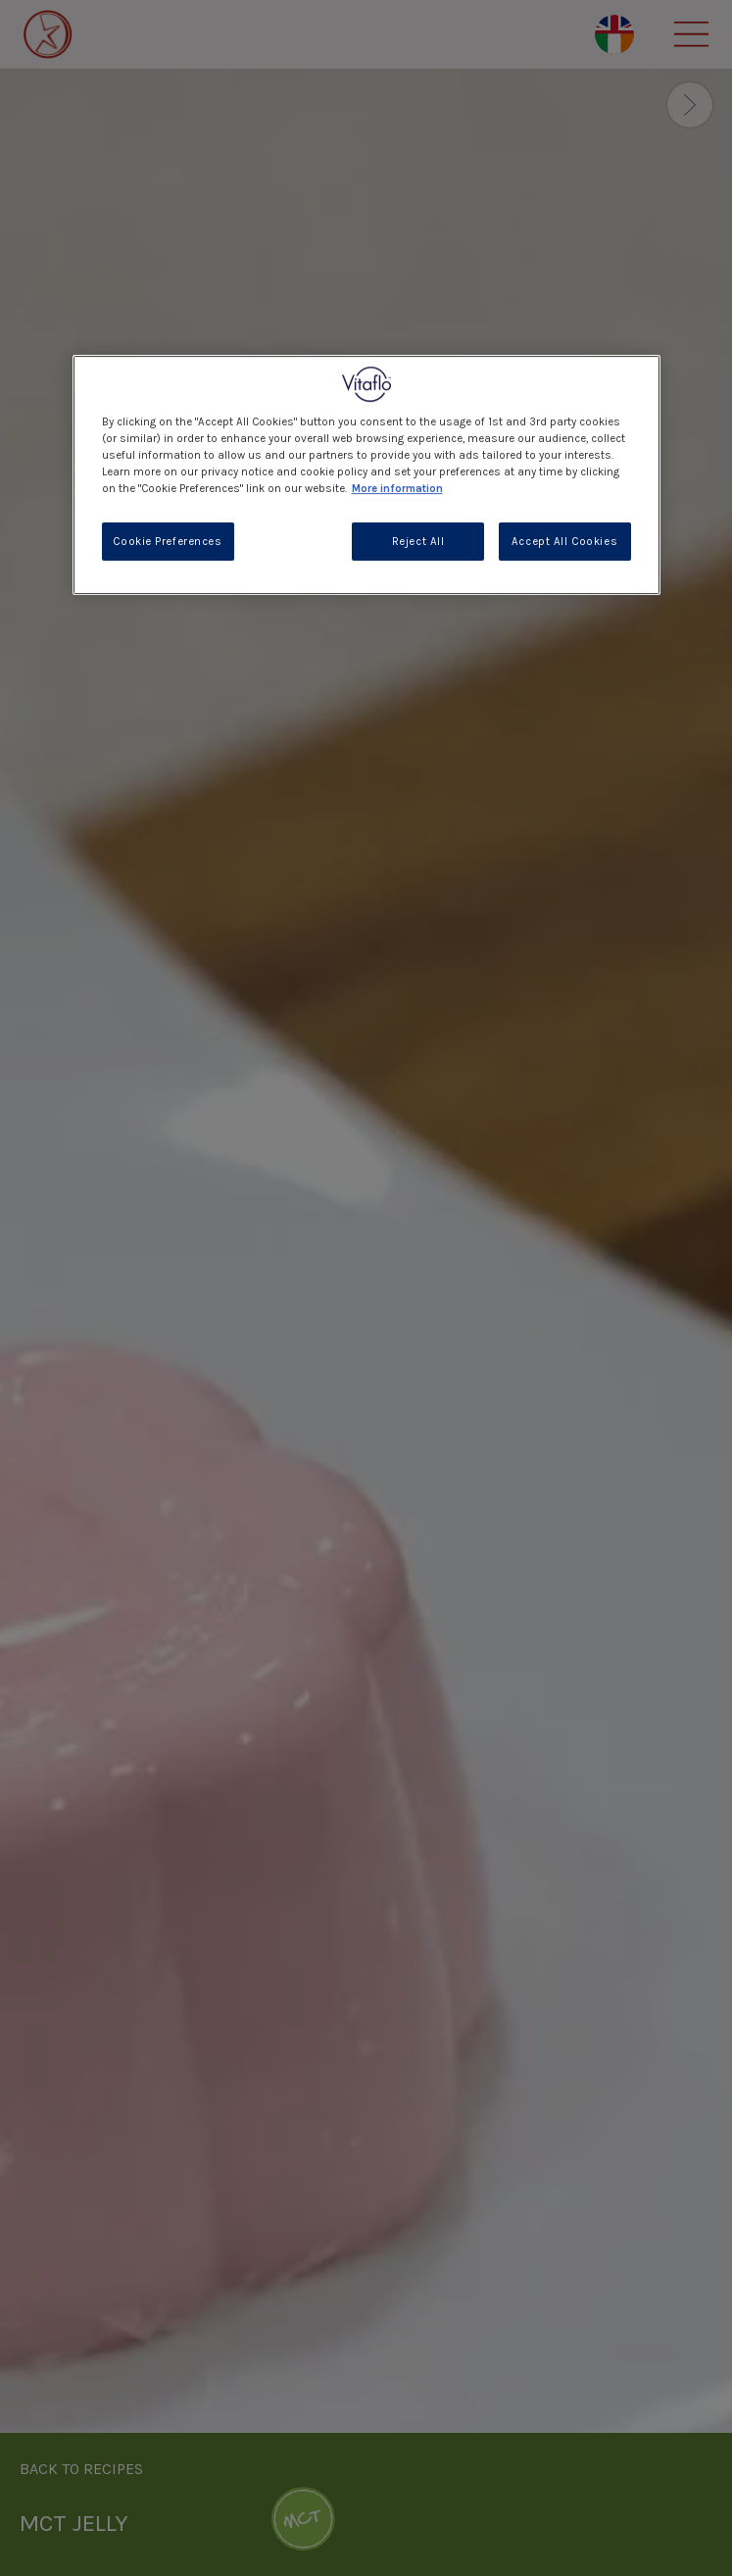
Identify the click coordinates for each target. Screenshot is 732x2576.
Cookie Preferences (167, 541)
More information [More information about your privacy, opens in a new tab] (397, 489)
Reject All (418, 541)
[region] (366, 475)
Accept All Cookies (564, 541)
